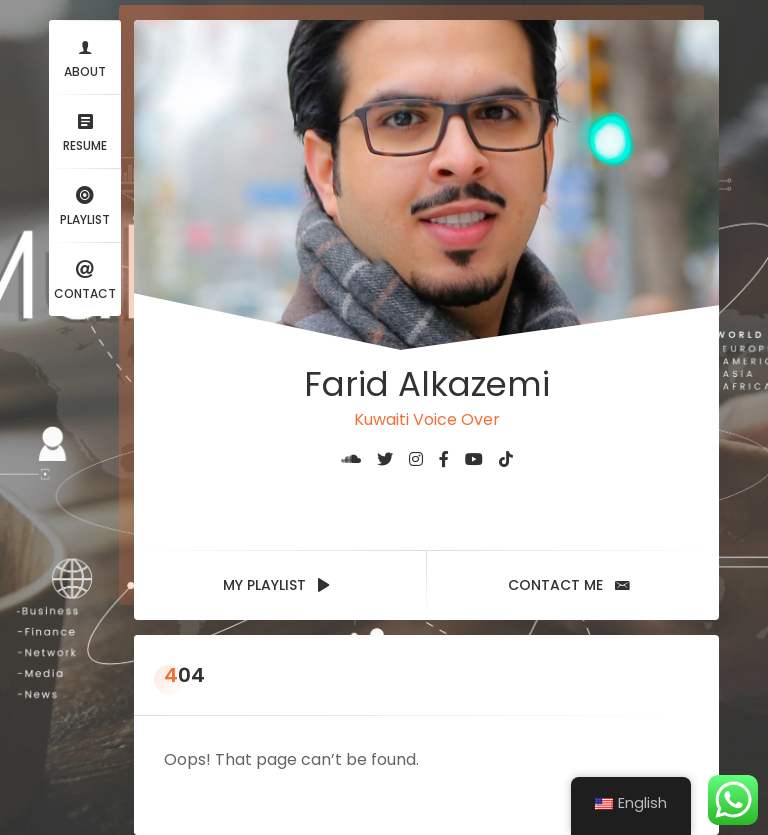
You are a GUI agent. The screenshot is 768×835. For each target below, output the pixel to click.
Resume (85, 130)
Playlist (85, 204)
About (85, 56)
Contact (85, 278)
